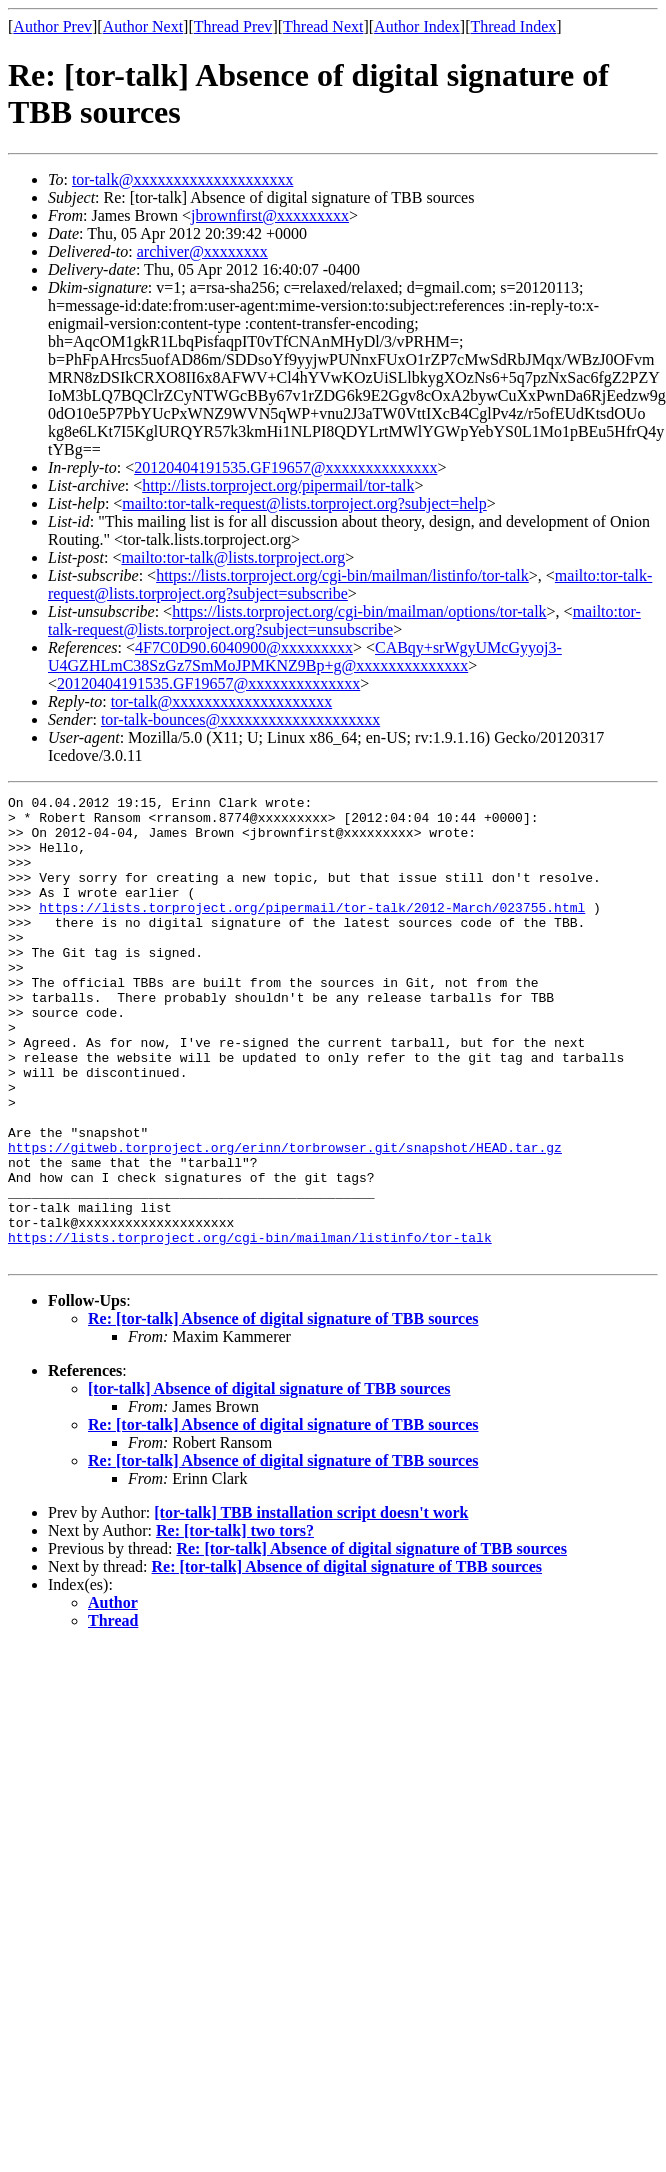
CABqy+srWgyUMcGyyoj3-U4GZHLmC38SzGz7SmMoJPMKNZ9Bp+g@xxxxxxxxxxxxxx (305, 656)
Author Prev (52, 26)
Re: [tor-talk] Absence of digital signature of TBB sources (283, 1411)
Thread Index (514, 26)
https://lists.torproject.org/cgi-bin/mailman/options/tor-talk (359, 611)
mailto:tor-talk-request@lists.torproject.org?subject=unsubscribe (344, 620)
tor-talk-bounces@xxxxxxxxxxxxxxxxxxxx (240, 719)
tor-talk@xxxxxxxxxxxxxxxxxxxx (183, 179)
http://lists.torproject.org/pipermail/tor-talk (278, 485)
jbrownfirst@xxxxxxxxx (270, 215)
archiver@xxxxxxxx (202, 251)
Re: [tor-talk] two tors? (235, 1623)
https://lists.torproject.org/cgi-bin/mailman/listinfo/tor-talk (342, 575)
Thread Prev (233, 26)
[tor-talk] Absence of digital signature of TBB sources (269, 1481)
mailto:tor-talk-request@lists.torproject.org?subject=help (304, 503)
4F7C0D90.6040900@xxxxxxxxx (244, 647)
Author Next (143, 26)
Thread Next (323, 26)
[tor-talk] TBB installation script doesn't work (311, 1605)
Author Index (417, 26)
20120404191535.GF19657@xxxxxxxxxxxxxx (285, 467)
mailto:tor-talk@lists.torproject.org (233, 557)
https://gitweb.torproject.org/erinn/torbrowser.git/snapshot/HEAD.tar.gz (285, 1219)
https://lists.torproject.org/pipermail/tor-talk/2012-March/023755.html (312, 931)
